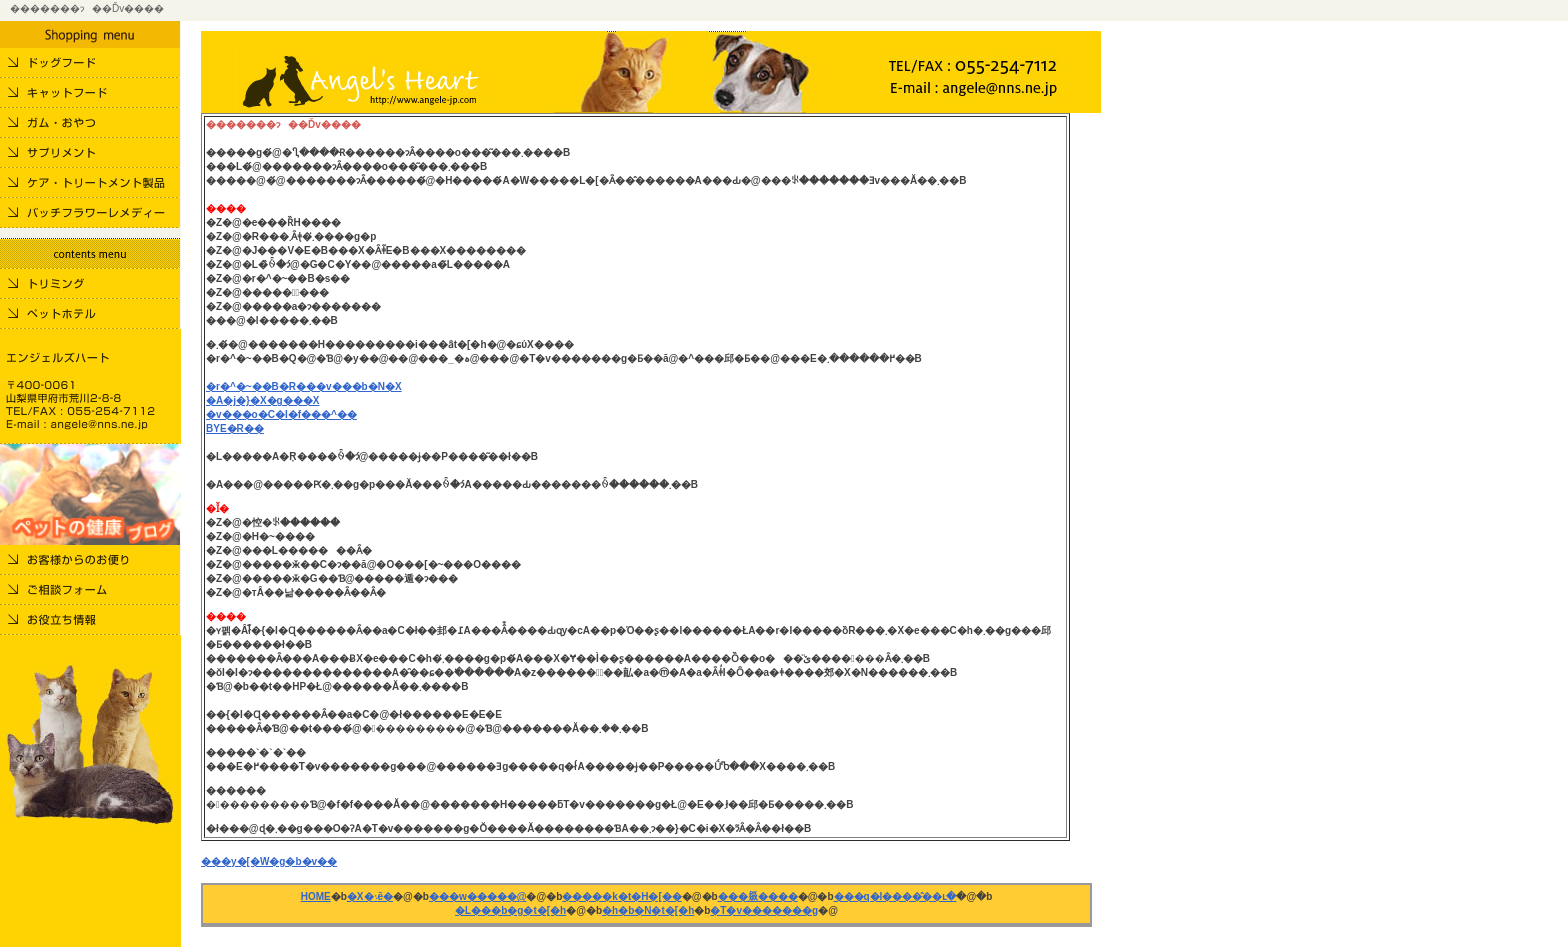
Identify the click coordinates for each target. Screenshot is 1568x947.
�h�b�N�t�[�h (648, 910)
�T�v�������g (764, 910)
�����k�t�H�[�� (621, 896)
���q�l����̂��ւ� (895, 896)
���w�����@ (478, 896)
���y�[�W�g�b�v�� (269, 861)
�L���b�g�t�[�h (510, 910)
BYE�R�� (235, 428)
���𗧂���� (758, 896)
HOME (316, 896)
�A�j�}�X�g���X (262, 400)
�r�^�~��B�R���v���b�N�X (304, 386)
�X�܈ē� (370, 896)
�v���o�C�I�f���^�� (281, 414)
